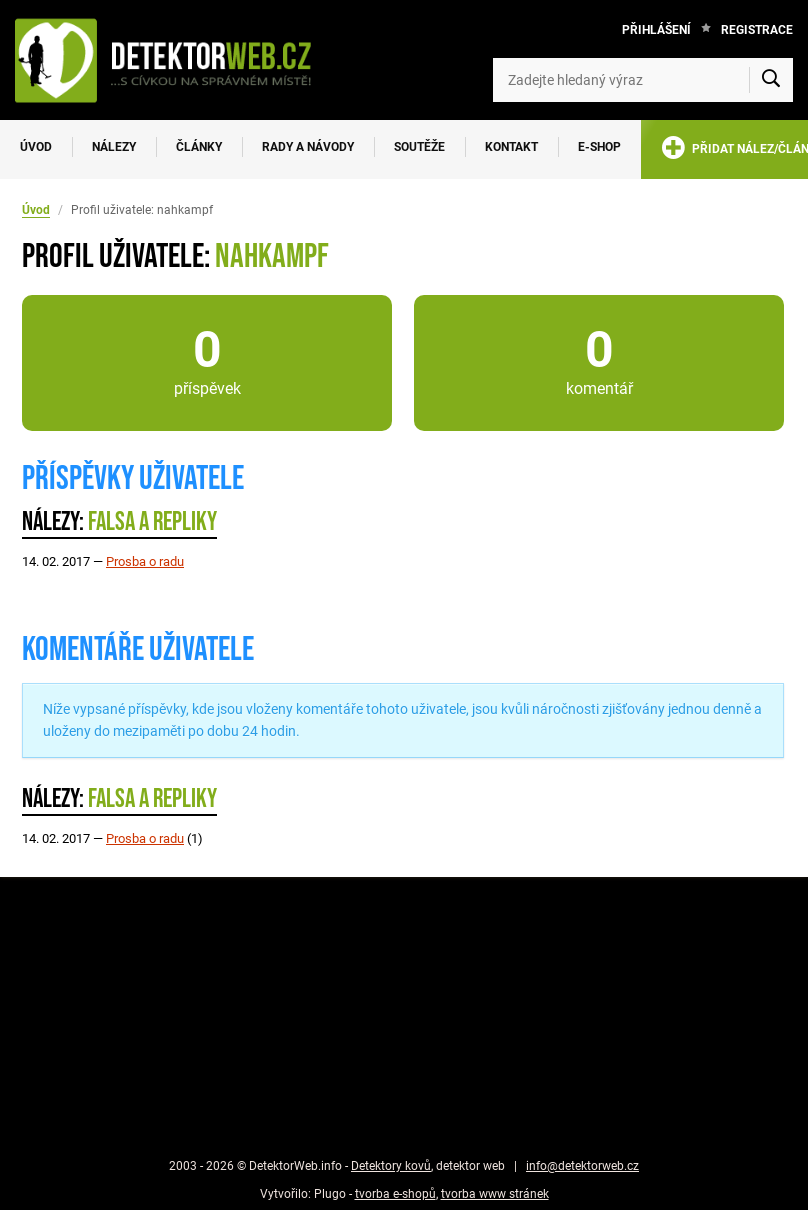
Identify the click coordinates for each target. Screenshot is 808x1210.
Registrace (757, 30)
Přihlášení (656, 30)
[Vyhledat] (771, 80)
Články (199, 147)
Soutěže (419, 147)
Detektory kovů (391, 1166)
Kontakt (511, 147)
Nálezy (114, 147)
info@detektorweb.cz (582, 1166)
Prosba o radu (145, 561)
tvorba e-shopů (395, 1194)
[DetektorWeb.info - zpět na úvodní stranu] (173, 60)
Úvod (36, 147)
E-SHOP (599, 147)
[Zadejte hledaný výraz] (643, 80)
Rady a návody (308, 147)
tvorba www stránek (495, 1194)
